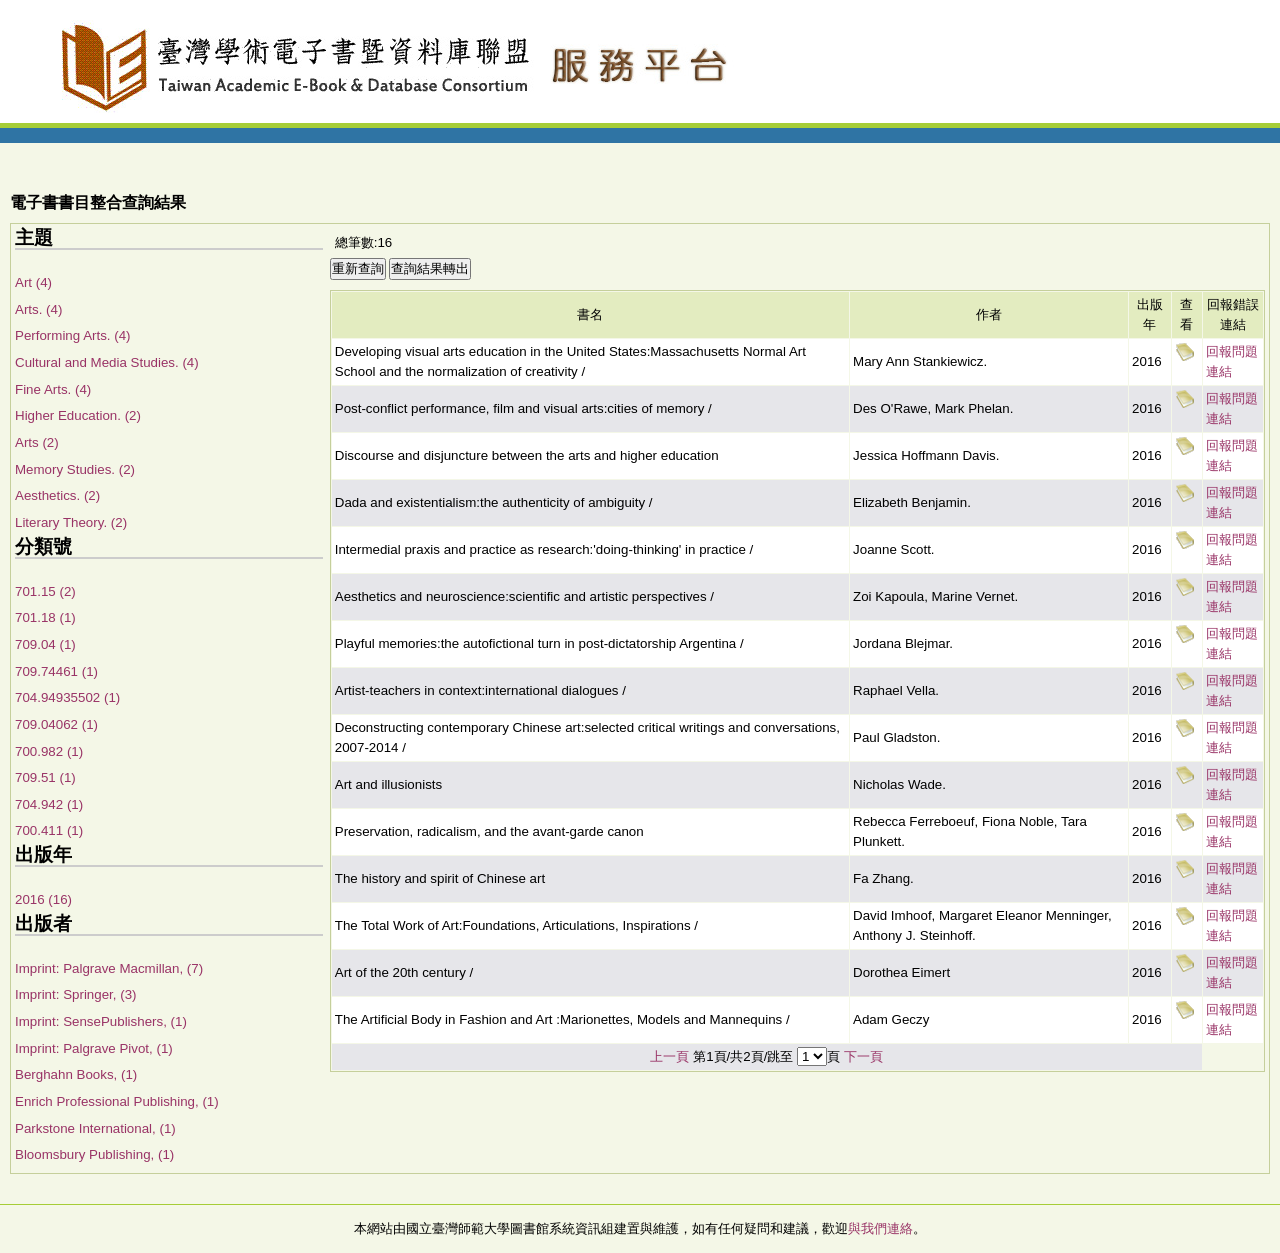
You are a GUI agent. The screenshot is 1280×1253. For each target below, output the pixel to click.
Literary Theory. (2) (71, 522)
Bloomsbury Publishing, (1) (94, 1154)
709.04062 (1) (56, 724)
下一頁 (863, 1056)
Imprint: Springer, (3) (75, 994)
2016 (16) (43, 899)
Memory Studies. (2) (75, 469)
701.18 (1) (45, 617)
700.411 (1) (49, 830)
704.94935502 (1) (67, 697)
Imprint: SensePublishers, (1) (101, 1021)
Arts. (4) (38, 309)
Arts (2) (37, 442)
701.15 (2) (45, 591)
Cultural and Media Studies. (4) (107, 362)
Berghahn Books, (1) (76, 1074)
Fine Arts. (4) (53, 389)
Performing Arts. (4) (73, 335)
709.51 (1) (45, 777)
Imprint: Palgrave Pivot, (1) (94, 1048)
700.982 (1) (49, 751)
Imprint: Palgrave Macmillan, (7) (109, 968)
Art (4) (33, 282)
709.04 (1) (45, 644)
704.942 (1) (49, 804)
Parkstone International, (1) (95, 1128)
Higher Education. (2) (78, 415)
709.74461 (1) (56, 671)
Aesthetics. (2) (57, 495)
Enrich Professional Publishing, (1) (117, 1101)
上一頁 (669, 1056)
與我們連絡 (880, 1228)
